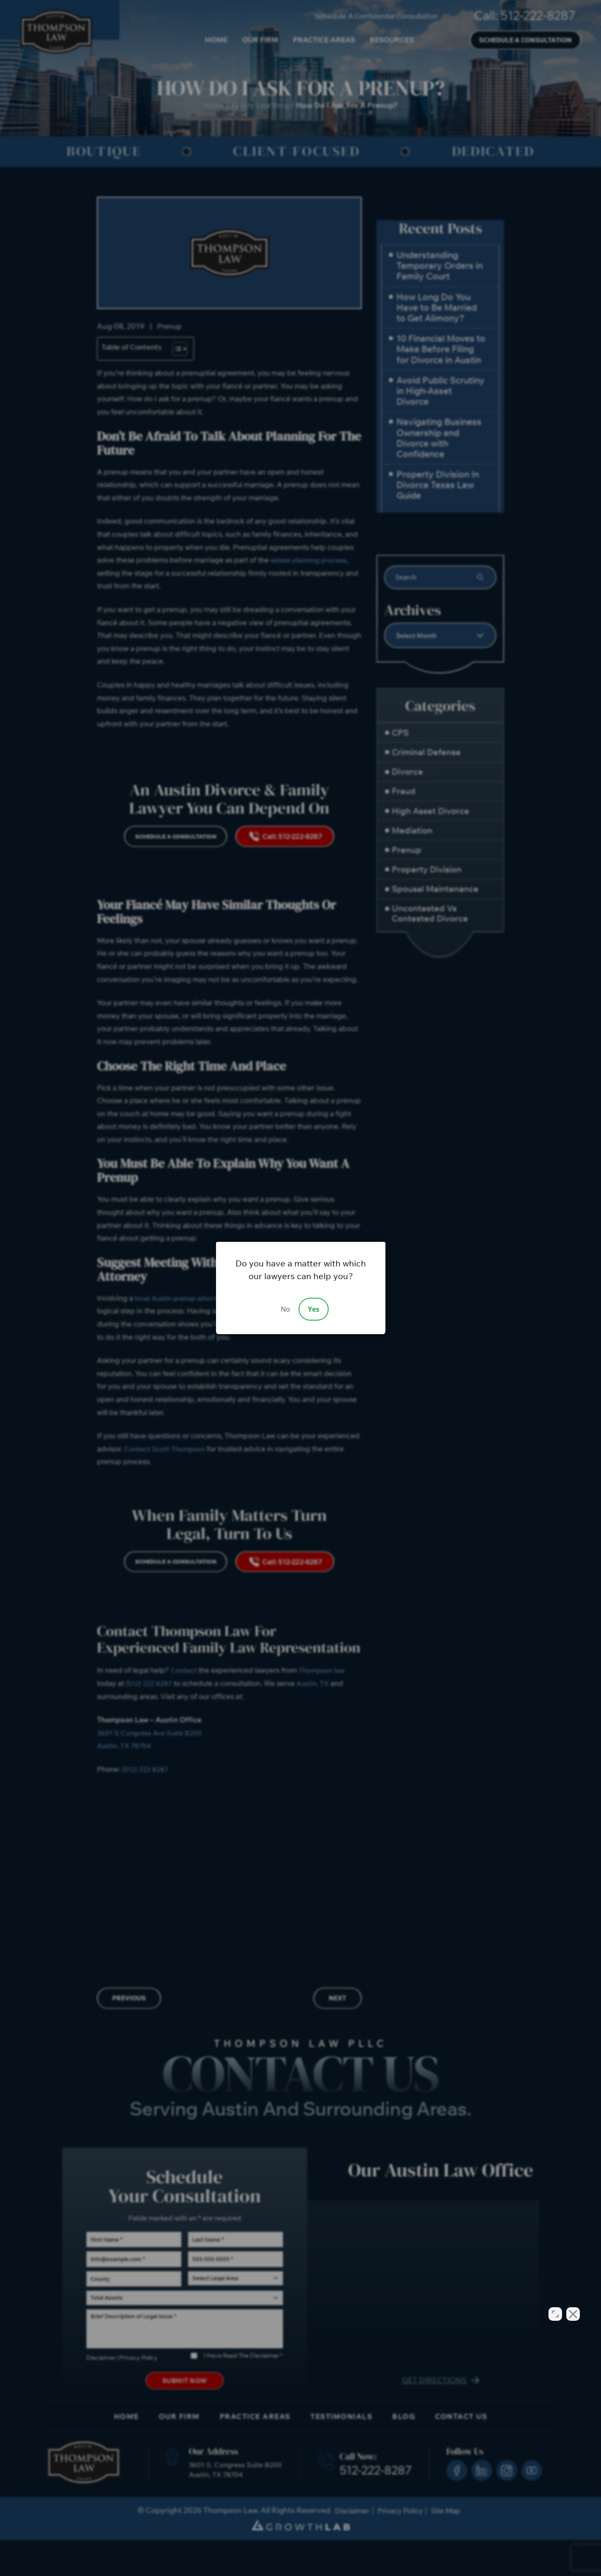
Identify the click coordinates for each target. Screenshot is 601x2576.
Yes (313, 1309)
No (285, 1309)
